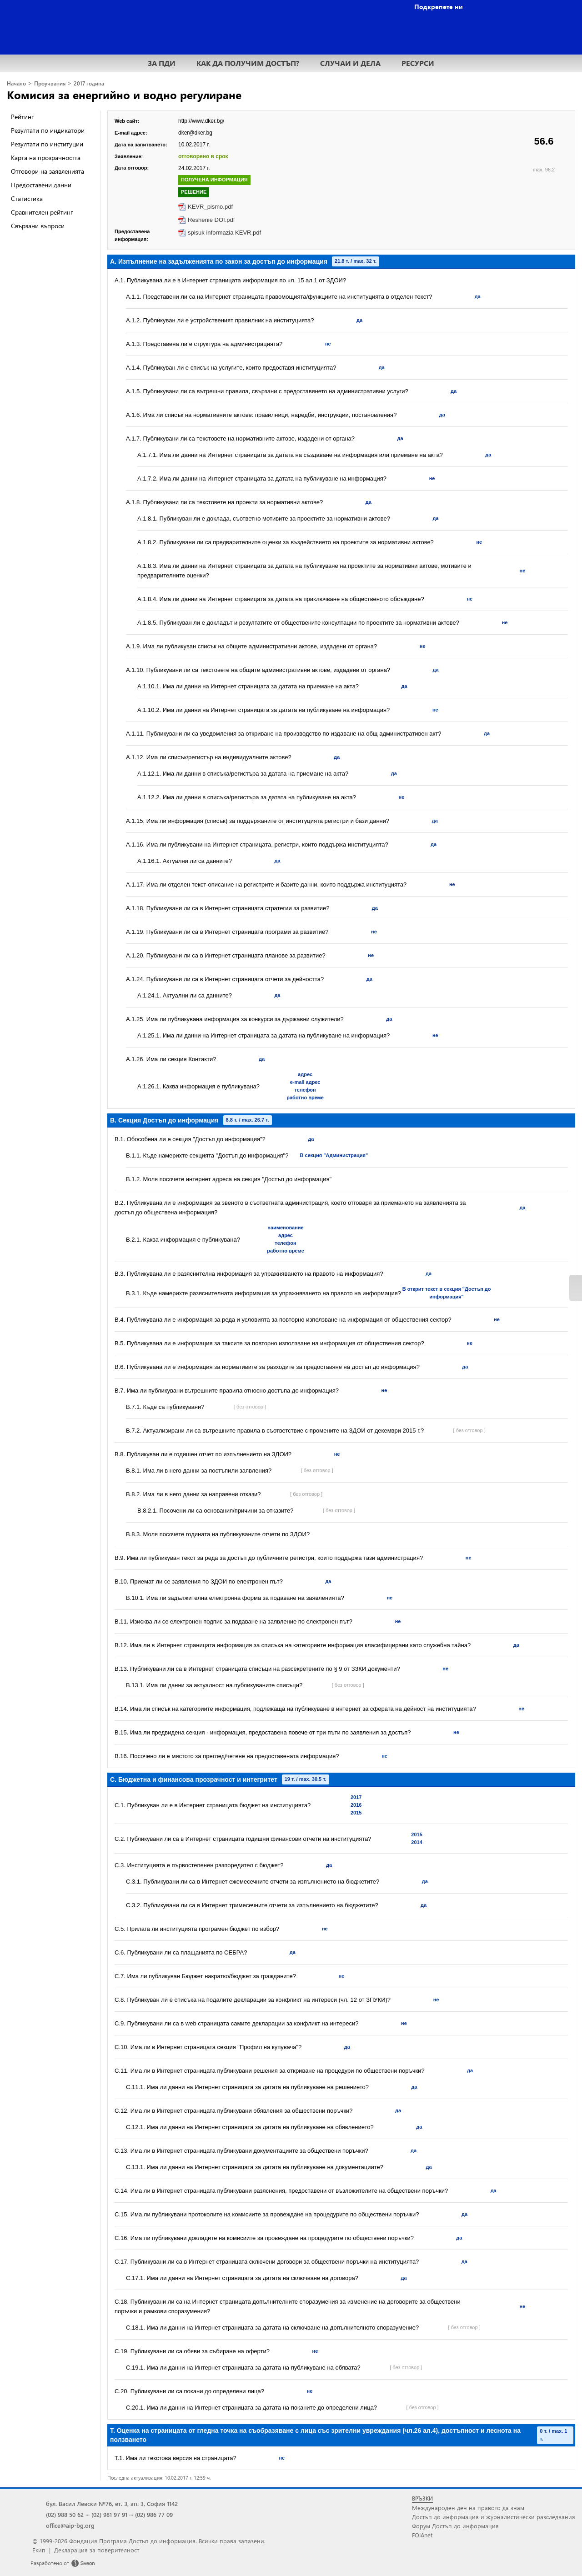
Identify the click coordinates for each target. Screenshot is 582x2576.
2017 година (89, 83)
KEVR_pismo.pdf (210, 206)
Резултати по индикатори (48, 130)
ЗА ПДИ (162, 63)
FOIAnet (422, 2535)
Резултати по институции (47, 144)
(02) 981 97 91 (109, 2514)
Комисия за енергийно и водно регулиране (124, 94)
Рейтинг (22, 116)
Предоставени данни (41, 184)
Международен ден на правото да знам (468, 2507)
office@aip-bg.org (70, 2525)
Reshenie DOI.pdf (211, 219)
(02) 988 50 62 (65, 2514)
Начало (16, 83)
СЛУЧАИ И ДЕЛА (350, 63)
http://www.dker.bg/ (201, 121)
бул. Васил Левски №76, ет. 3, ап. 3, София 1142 (112, 2503)
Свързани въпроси (38, 225)
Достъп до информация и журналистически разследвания (493, 2517)
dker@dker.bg (195, 133)
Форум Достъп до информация (455, 2526)
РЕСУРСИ (417, 63)
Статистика (27, 198)
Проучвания (49, 83)
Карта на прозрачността (45, 157)
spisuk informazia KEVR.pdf (224, 232)
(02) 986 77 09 (154, 2514)
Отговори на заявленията (47, 171)
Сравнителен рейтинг (42, 212)
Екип (38, 2550)
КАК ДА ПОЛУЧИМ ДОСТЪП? (247, 63)
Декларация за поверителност (96, 2550)
